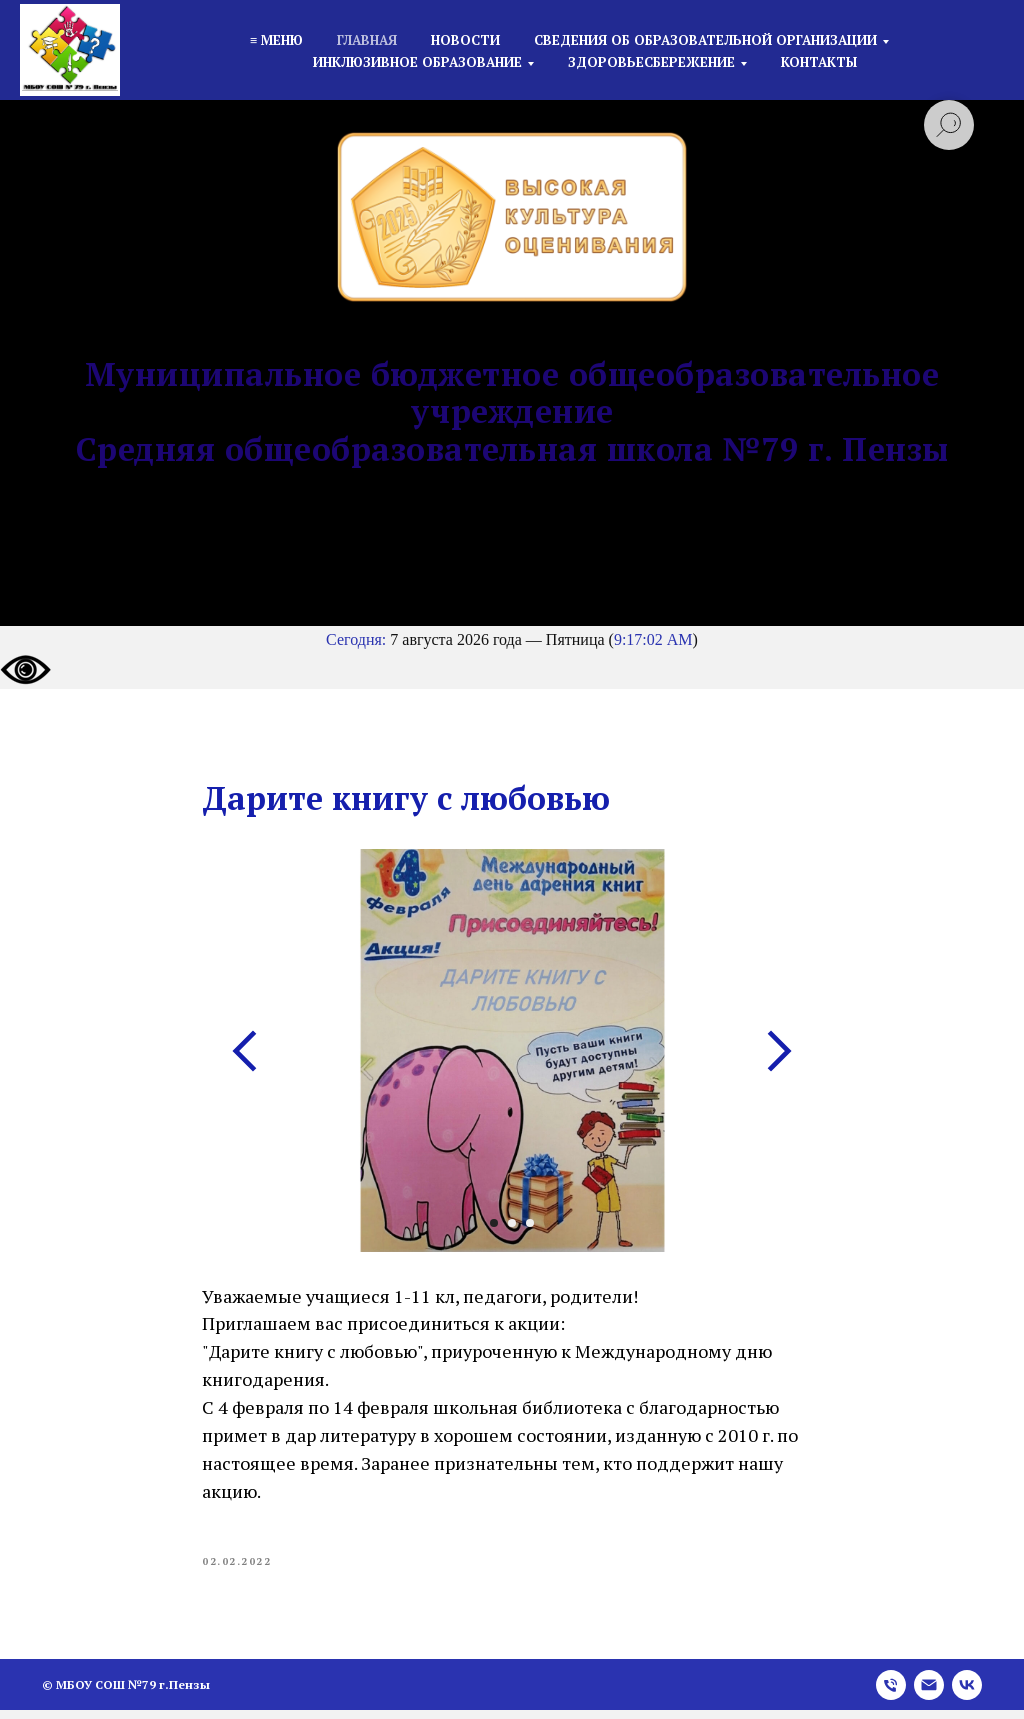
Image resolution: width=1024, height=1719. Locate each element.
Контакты (819, 62)
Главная (367, 40)
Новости (465, 40)
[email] (929, 1694)
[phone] (891, 1694)
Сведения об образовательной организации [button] (705, 40)
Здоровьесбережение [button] (651, 62)
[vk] (967, 1694)
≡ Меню (276, 40)
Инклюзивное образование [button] (417, 62)
